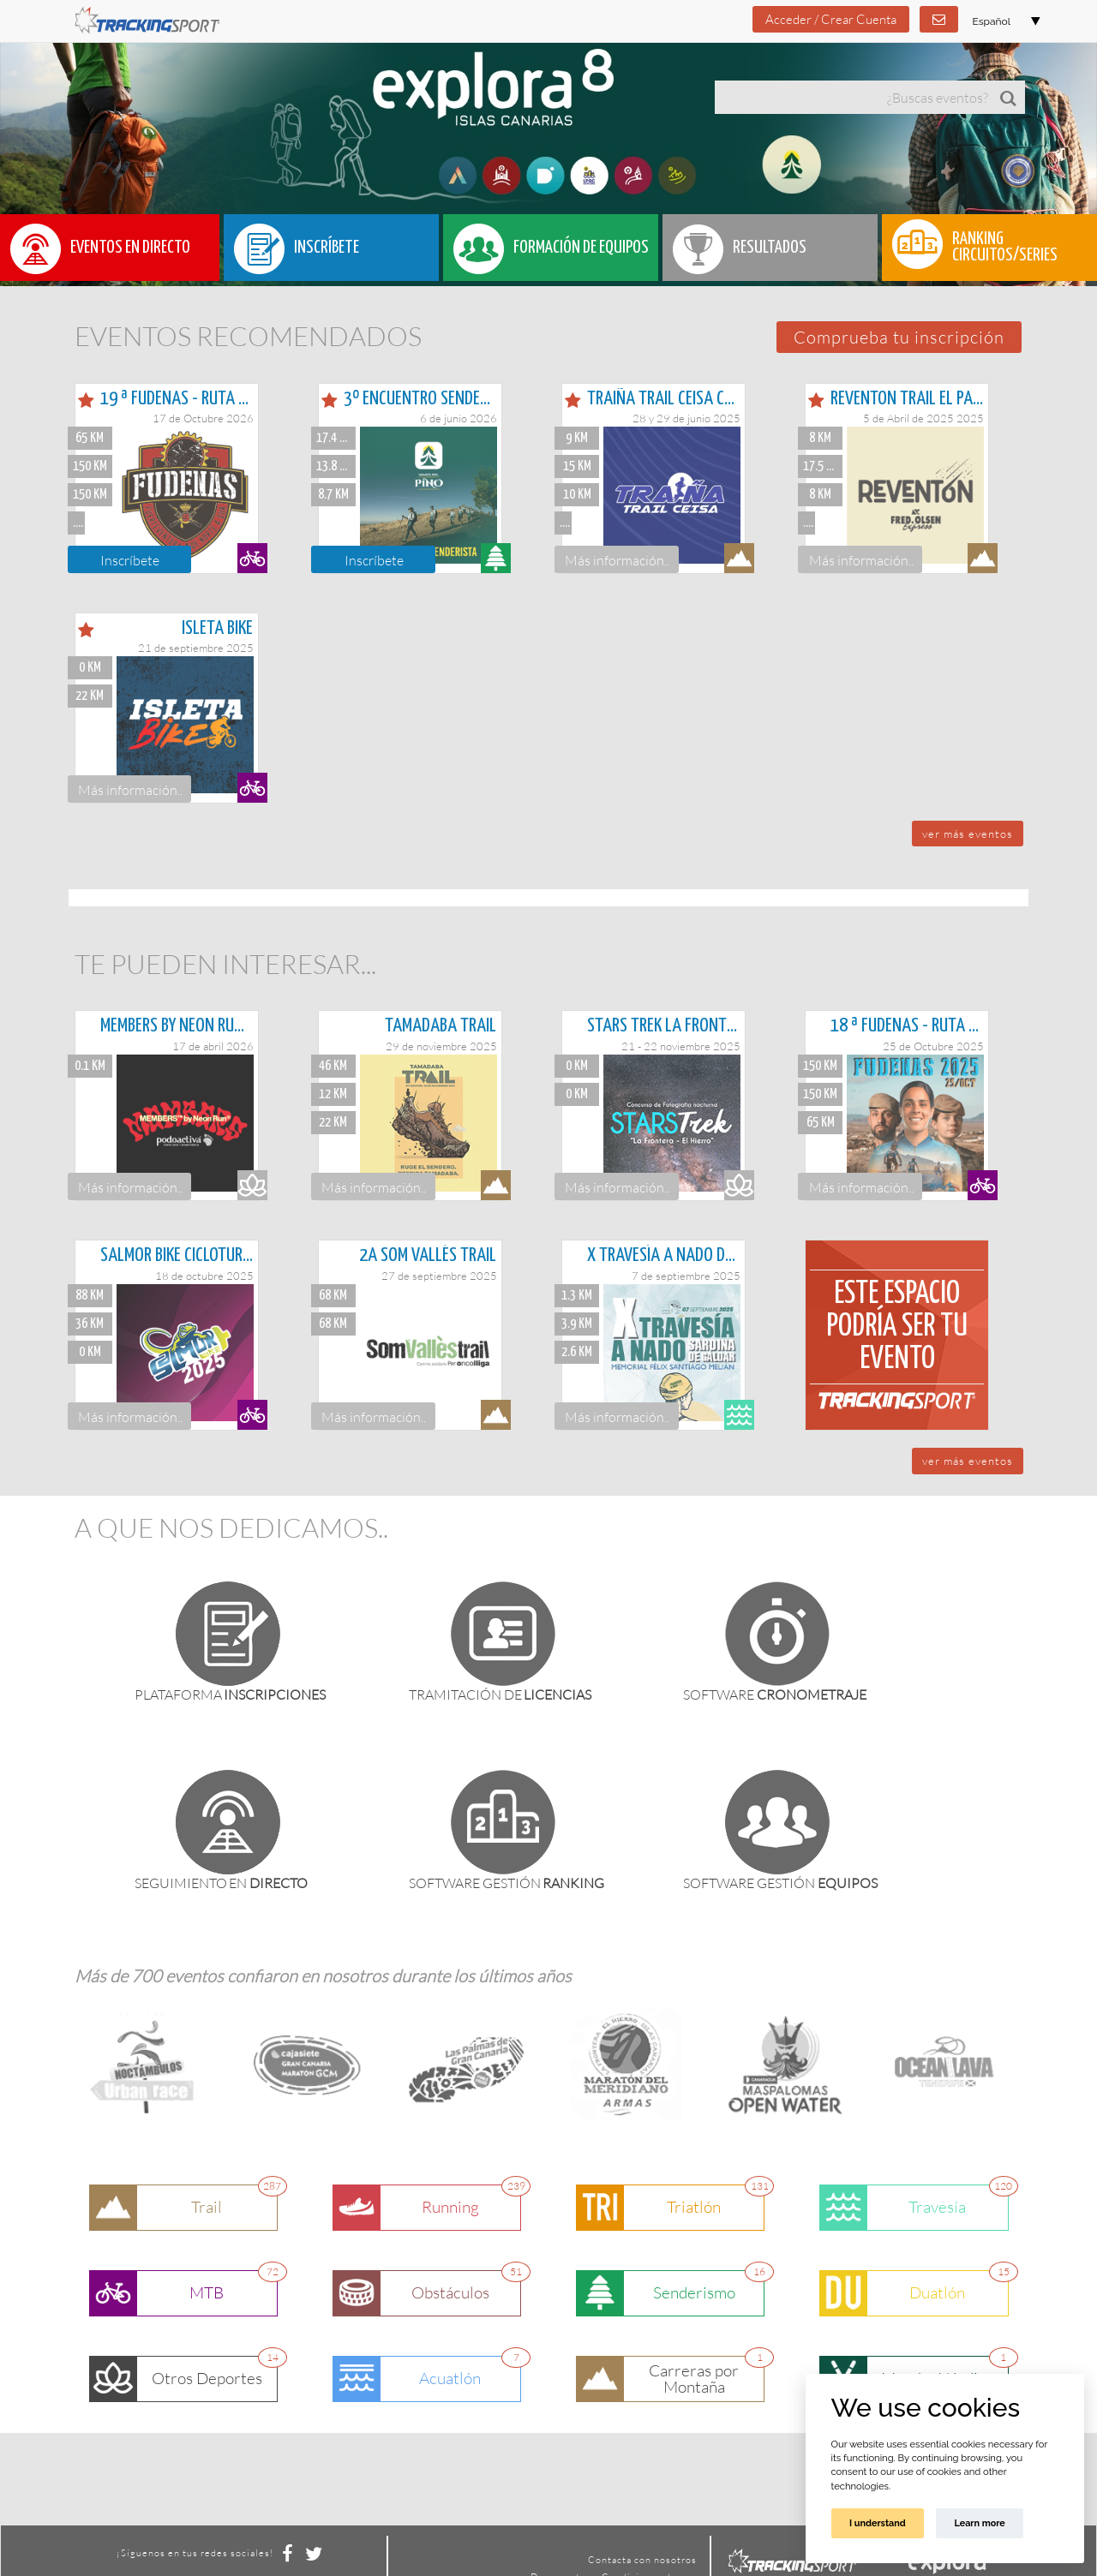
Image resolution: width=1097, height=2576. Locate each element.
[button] (899, 337)
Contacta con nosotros (642, 2560)
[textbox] (853, 97)
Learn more (979, 2523)
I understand (877, 2523)
